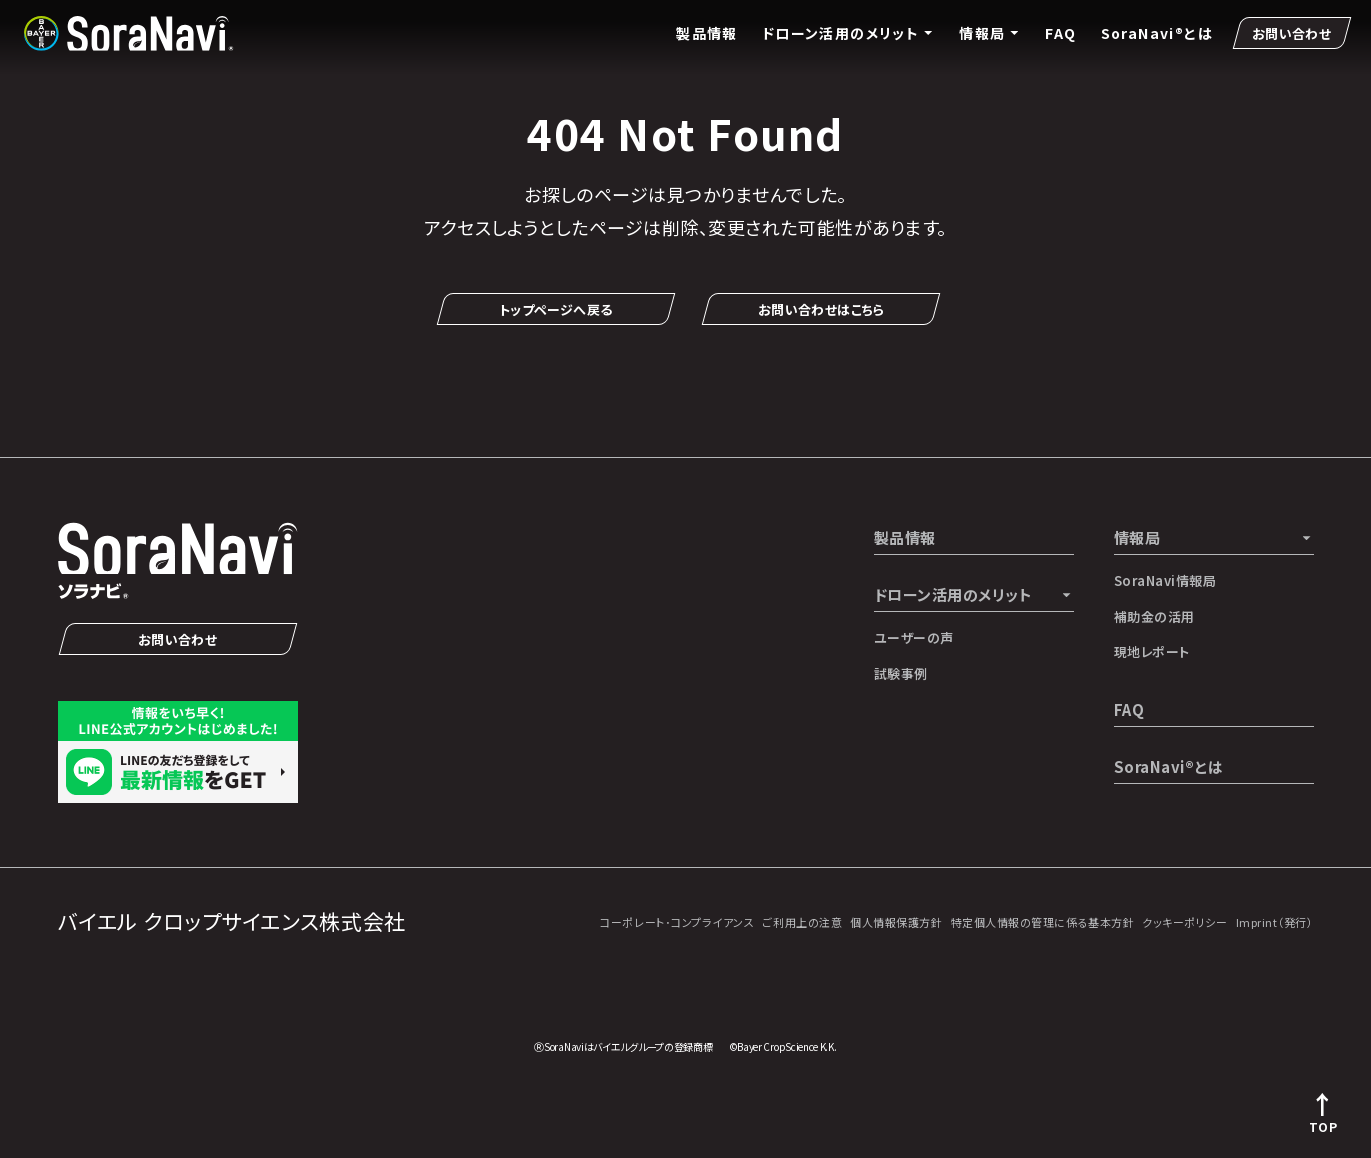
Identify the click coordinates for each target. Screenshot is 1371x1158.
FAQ (1060, 33)
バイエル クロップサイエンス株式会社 (232, 921)
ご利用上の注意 (802, 922)
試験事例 (901, 673)
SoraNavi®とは (1157, 33)
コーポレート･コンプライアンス (677, 922)
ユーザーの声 (914, 637)
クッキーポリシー (1184, 922)
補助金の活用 (1154, 616)
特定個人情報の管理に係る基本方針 (1043, 922)
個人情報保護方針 (896, 922)
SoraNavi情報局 (1165, 580)
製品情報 (707, 33)
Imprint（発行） (1275, 922)
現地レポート (1152, 651)
